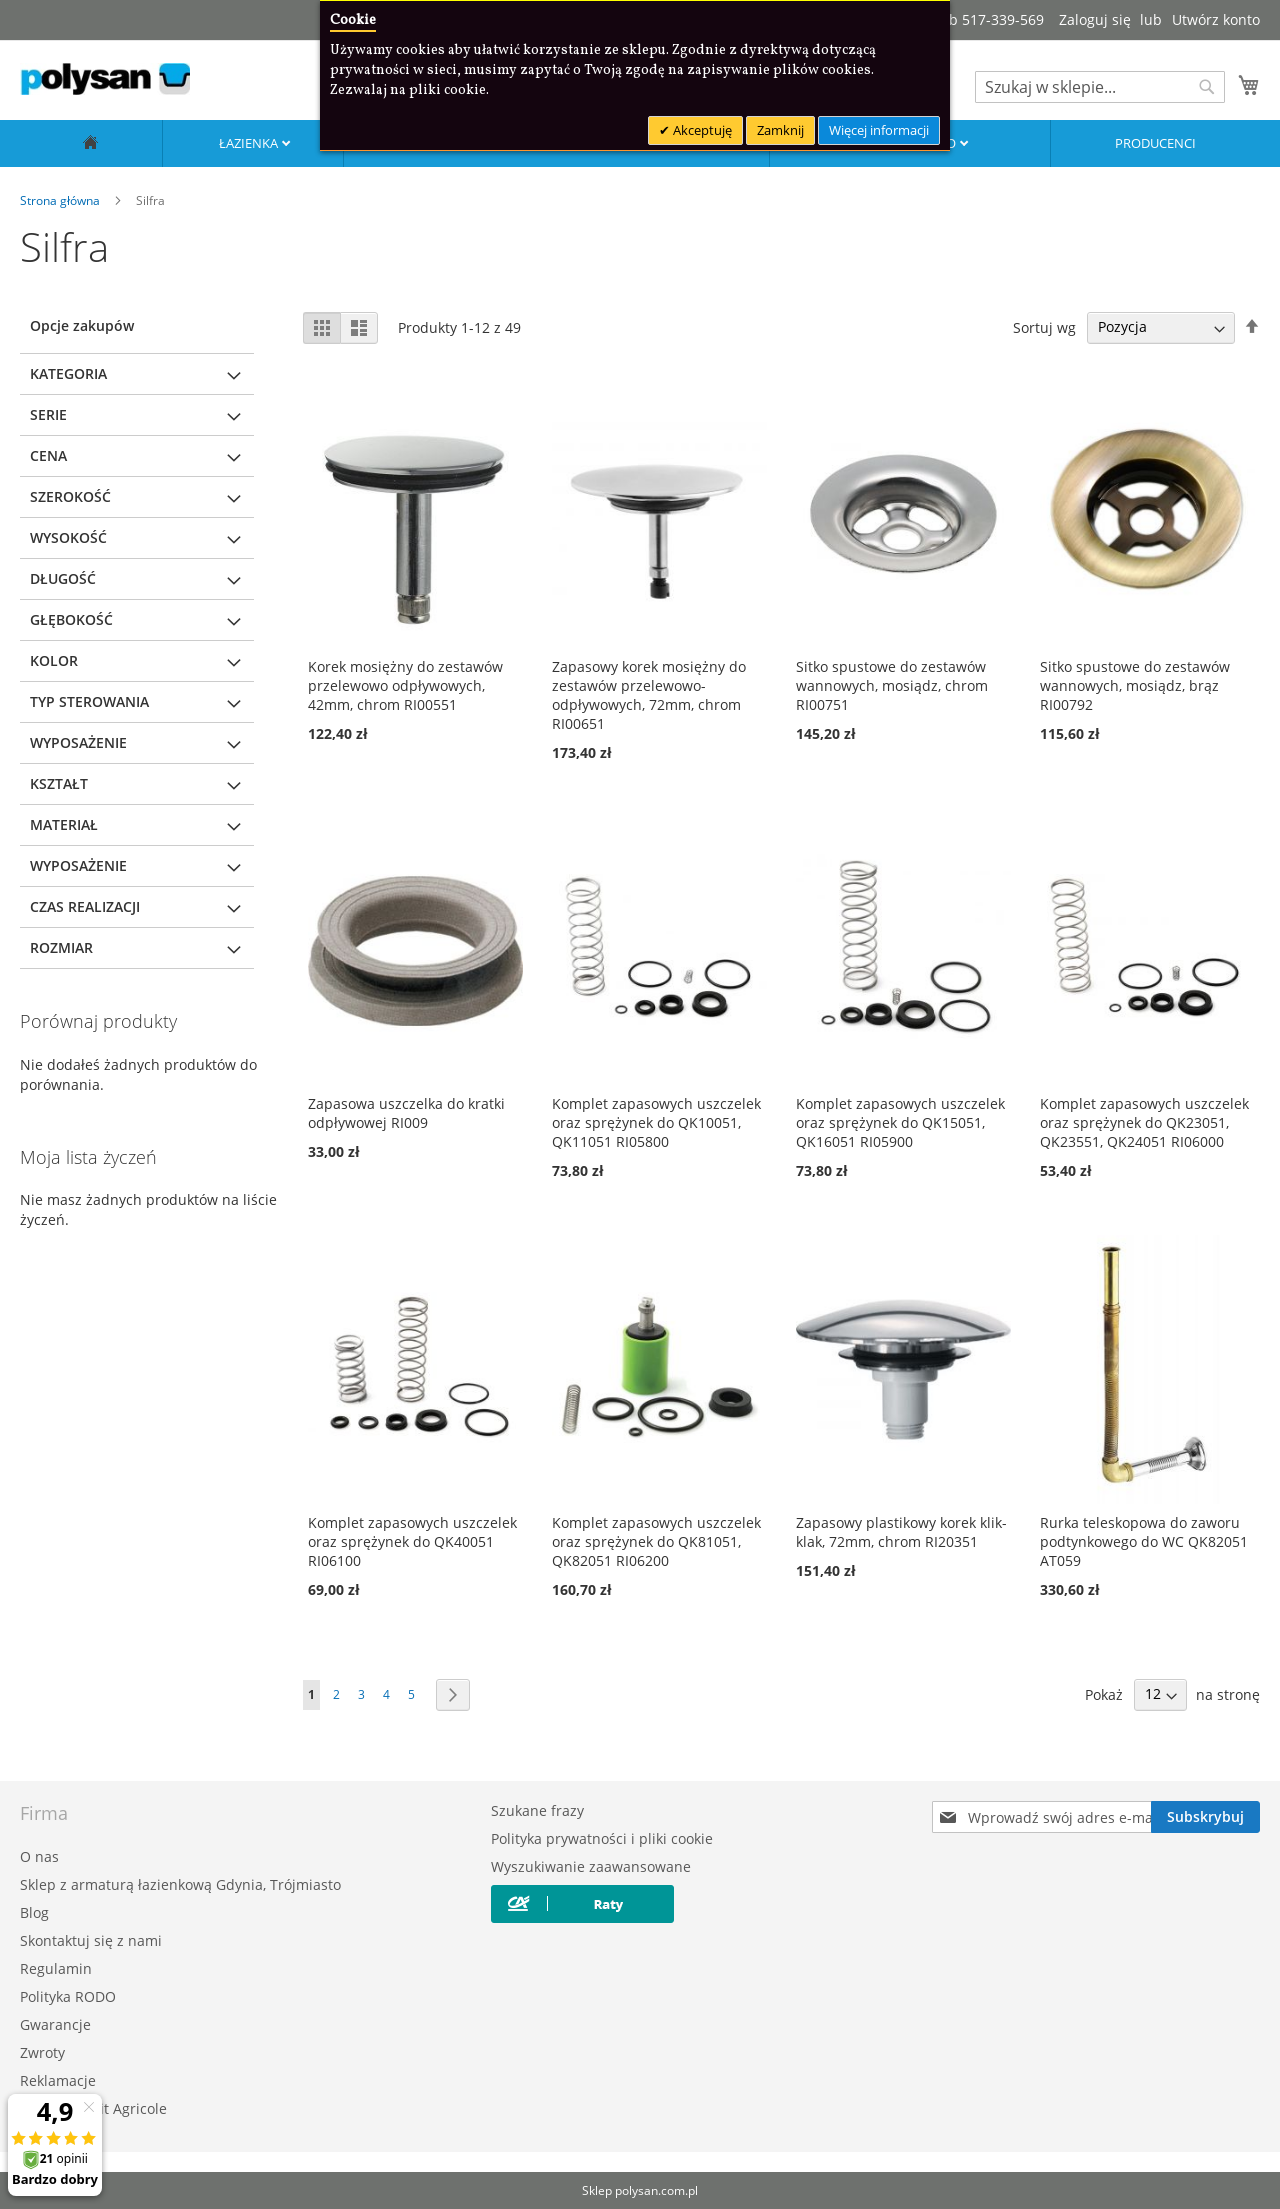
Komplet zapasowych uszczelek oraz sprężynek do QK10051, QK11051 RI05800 (656, 1122)
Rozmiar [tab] (61, 947)
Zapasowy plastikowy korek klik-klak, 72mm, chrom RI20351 (901, 1532)
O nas (39, 1856)
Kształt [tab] (59, 783)
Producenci (1155, 143)
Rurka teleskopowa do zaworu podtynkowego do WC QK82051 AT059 (1144, 1541)
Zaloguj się (1095, 19)
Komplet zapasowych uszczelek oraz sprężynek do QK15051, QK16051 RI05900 (900, 1122)
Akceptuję (701, 130)
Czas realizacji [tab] (85, 906)
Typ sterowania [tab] (89, 701)
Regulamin (56, 1968)
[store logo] (105, 79)
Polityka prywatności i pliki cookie (602, 1838)
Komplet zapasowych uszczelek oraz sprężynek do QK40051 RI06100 (412, 1541)
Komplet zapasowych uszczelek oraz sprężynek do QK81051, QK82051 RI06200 (656, 1541)
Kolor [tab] (54, 660)
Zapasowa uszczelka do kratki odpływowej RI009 (406, 1113)
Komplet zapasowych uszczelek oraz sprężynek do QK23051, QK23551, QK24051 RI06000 (1144, 1122)
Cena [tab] (48, 455)
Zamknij (780, 130)
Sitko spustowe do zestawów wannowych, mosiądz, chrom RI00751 (892, 685)
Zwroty (42, 2052)
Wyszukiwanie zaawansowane (591, 1866)
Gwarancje (55, 2024)
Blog (34, 1912)
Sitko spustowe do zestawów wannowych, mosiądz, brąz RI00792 (1135, 685)
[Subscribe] (1205, 1817)
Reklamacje (58, 2080)
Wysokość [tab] (68, 537)
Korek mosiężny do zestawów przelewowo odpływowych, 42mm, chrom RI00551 (405, 685)
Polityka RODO (68, 1996)
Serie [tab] (48, 414)
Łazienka (250, 143)
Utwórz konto (1216, 19)
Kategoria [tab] (68, 373)
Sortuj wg (1044, 326)
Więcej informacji (879, 130)
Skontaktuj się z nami (91, 1940)
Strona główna (61, 200)
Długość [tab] (63, 578)
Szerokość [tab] (70, 496)
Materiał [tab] (64, 824)
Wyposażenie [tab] (78, 742)
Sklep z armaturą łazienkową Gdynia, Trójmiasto (180, 1884)
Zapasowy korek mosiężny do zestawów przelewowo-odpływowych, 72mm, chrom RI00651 (649, 695)
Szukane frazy (537, 1810)
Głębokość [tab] (71, 619)
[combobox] (1100, 87)
